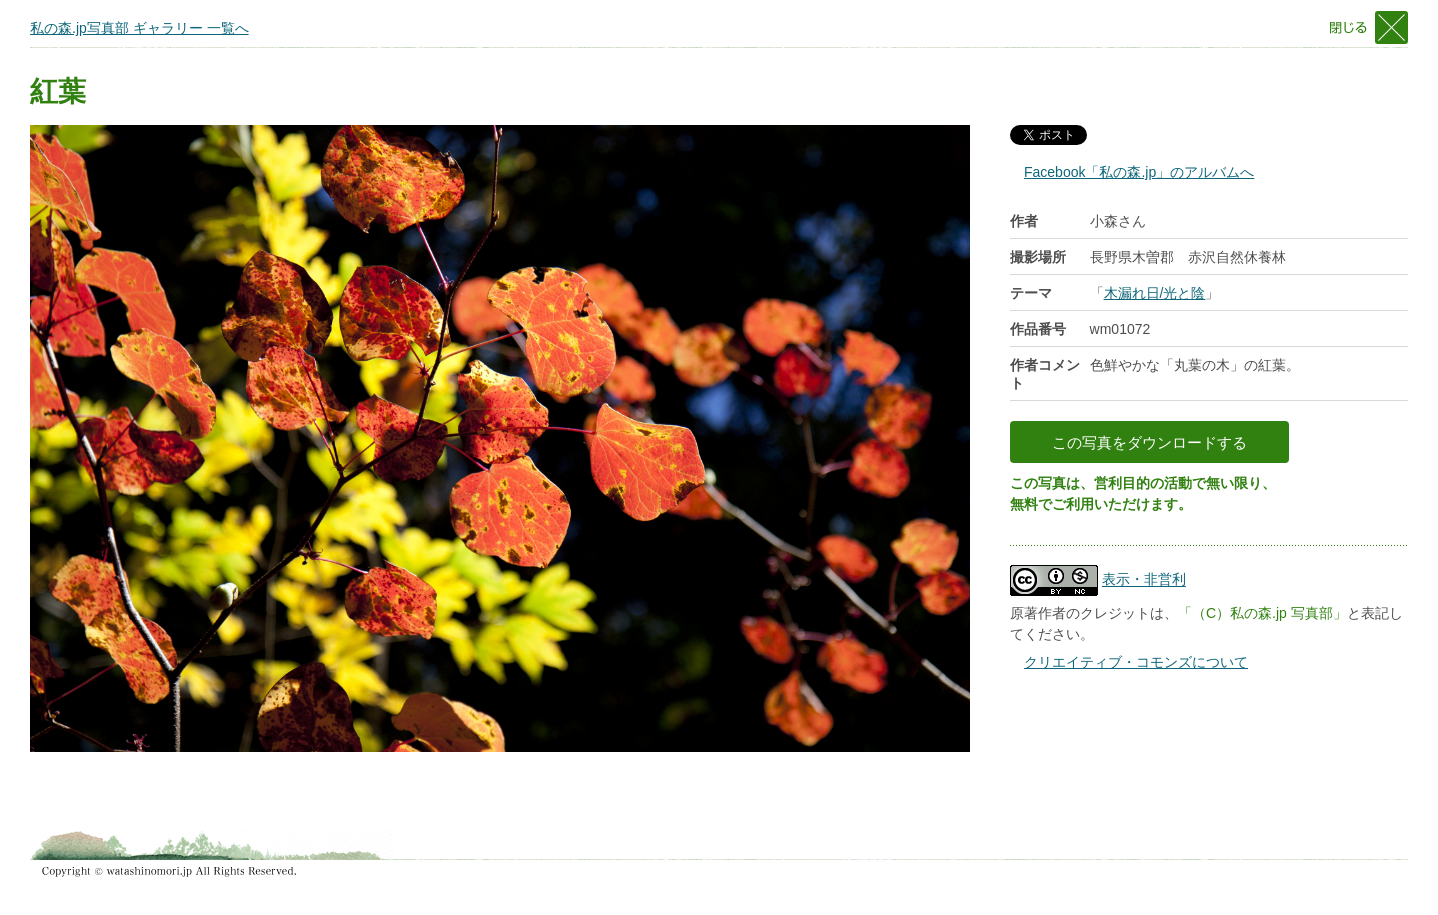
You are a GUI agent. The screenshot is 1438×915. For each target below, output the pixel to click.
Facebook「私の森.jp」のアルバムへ (1139, 172)
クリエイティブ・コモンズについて (1136, 662)
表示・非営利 (1144, 580)
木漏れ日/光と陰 (1155, 293)
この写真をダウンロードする (1149, 442)
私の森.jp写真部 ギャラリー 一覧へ (139, 28)
